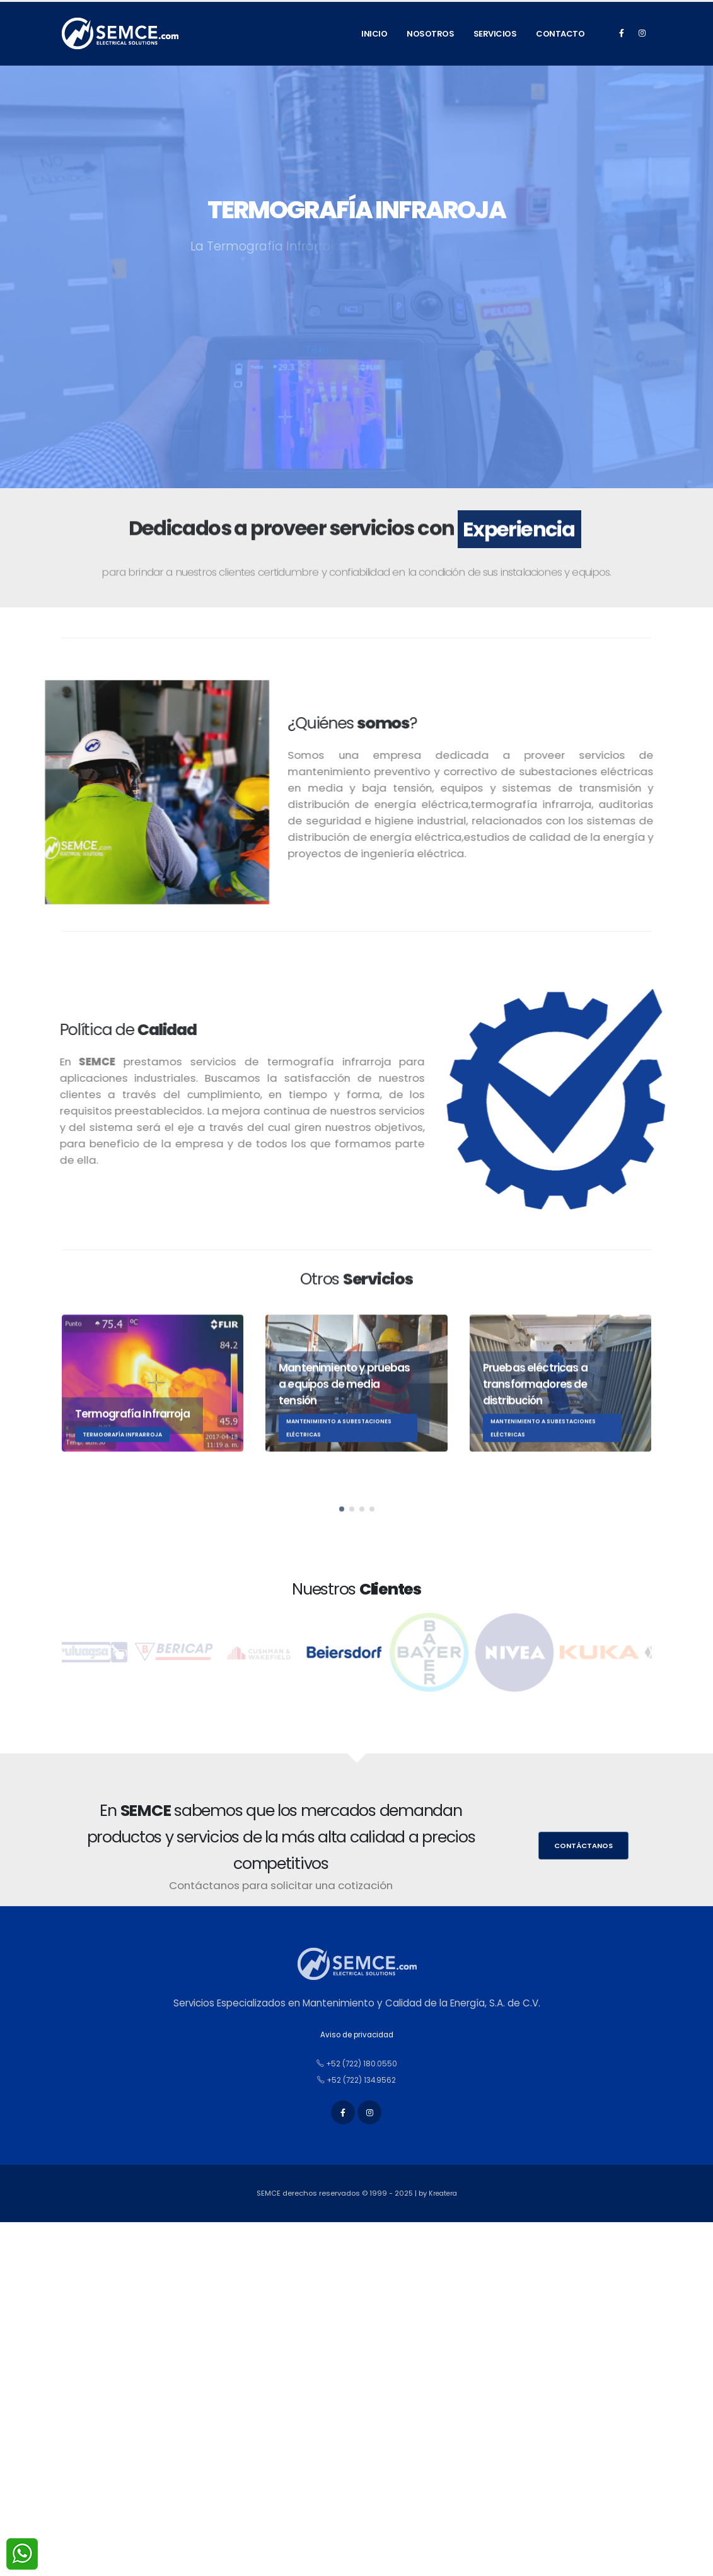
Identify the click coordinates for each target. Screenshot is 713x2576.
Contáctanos (583, 1846)
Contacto (560, 34)
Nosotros (430, 34)
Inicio (374, 34)
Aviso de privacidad (356, 2034)
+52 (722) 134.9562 (357, 2080)
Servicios (495, 34)
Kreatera (442, 2199)
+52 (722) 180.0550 (357, 2063)
